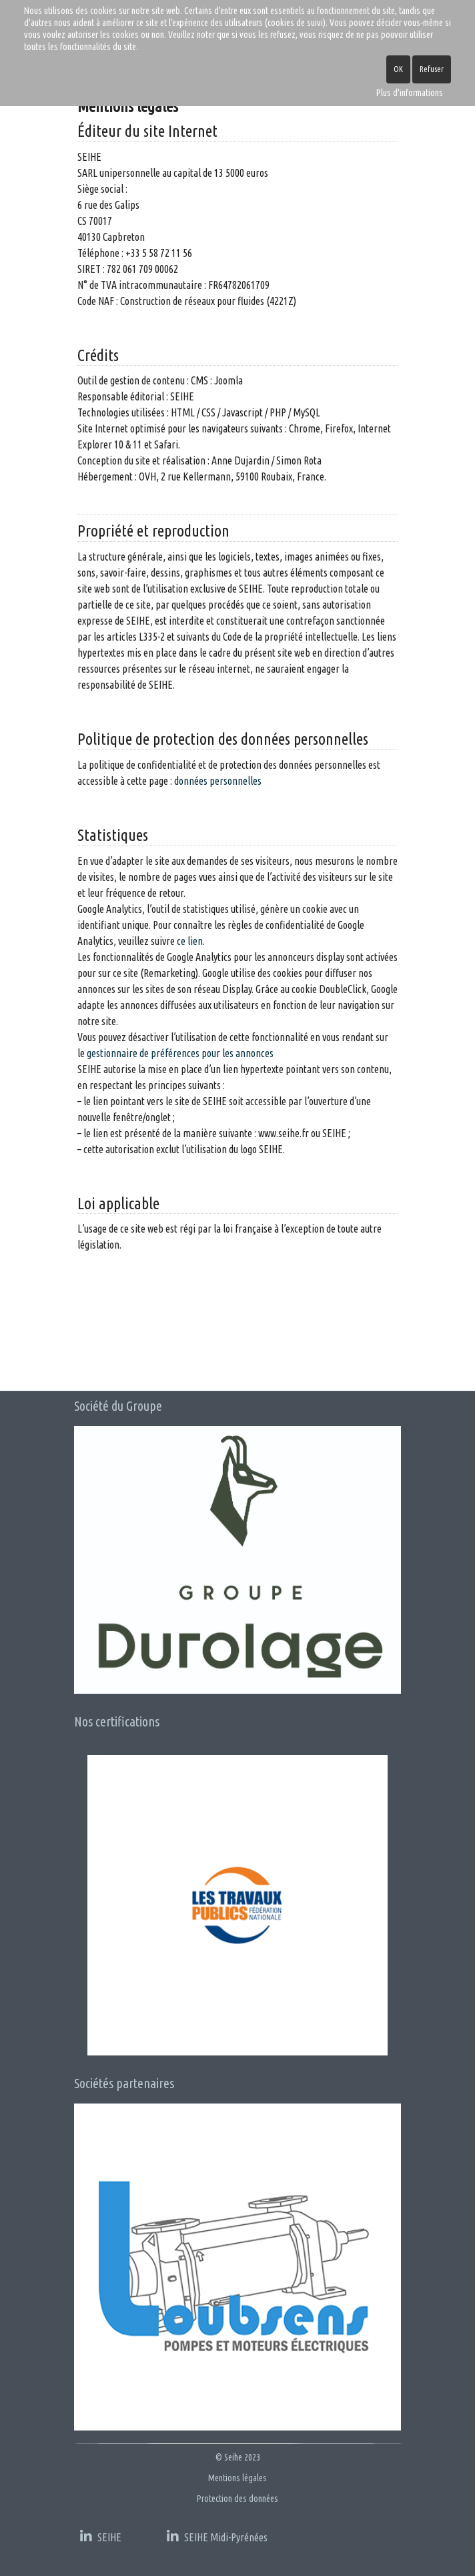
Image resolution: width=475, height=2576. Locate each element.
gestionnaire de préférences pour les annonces (180, 1053)
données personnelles (218, 781)
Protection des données (237, 2498)
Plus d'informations (409, 92)
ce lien (190, 941)
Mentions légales (237, 2478)
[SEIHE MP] (217, 2533)
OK (398, 69)
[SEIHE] (100, 2533)
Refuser (432, 69)
